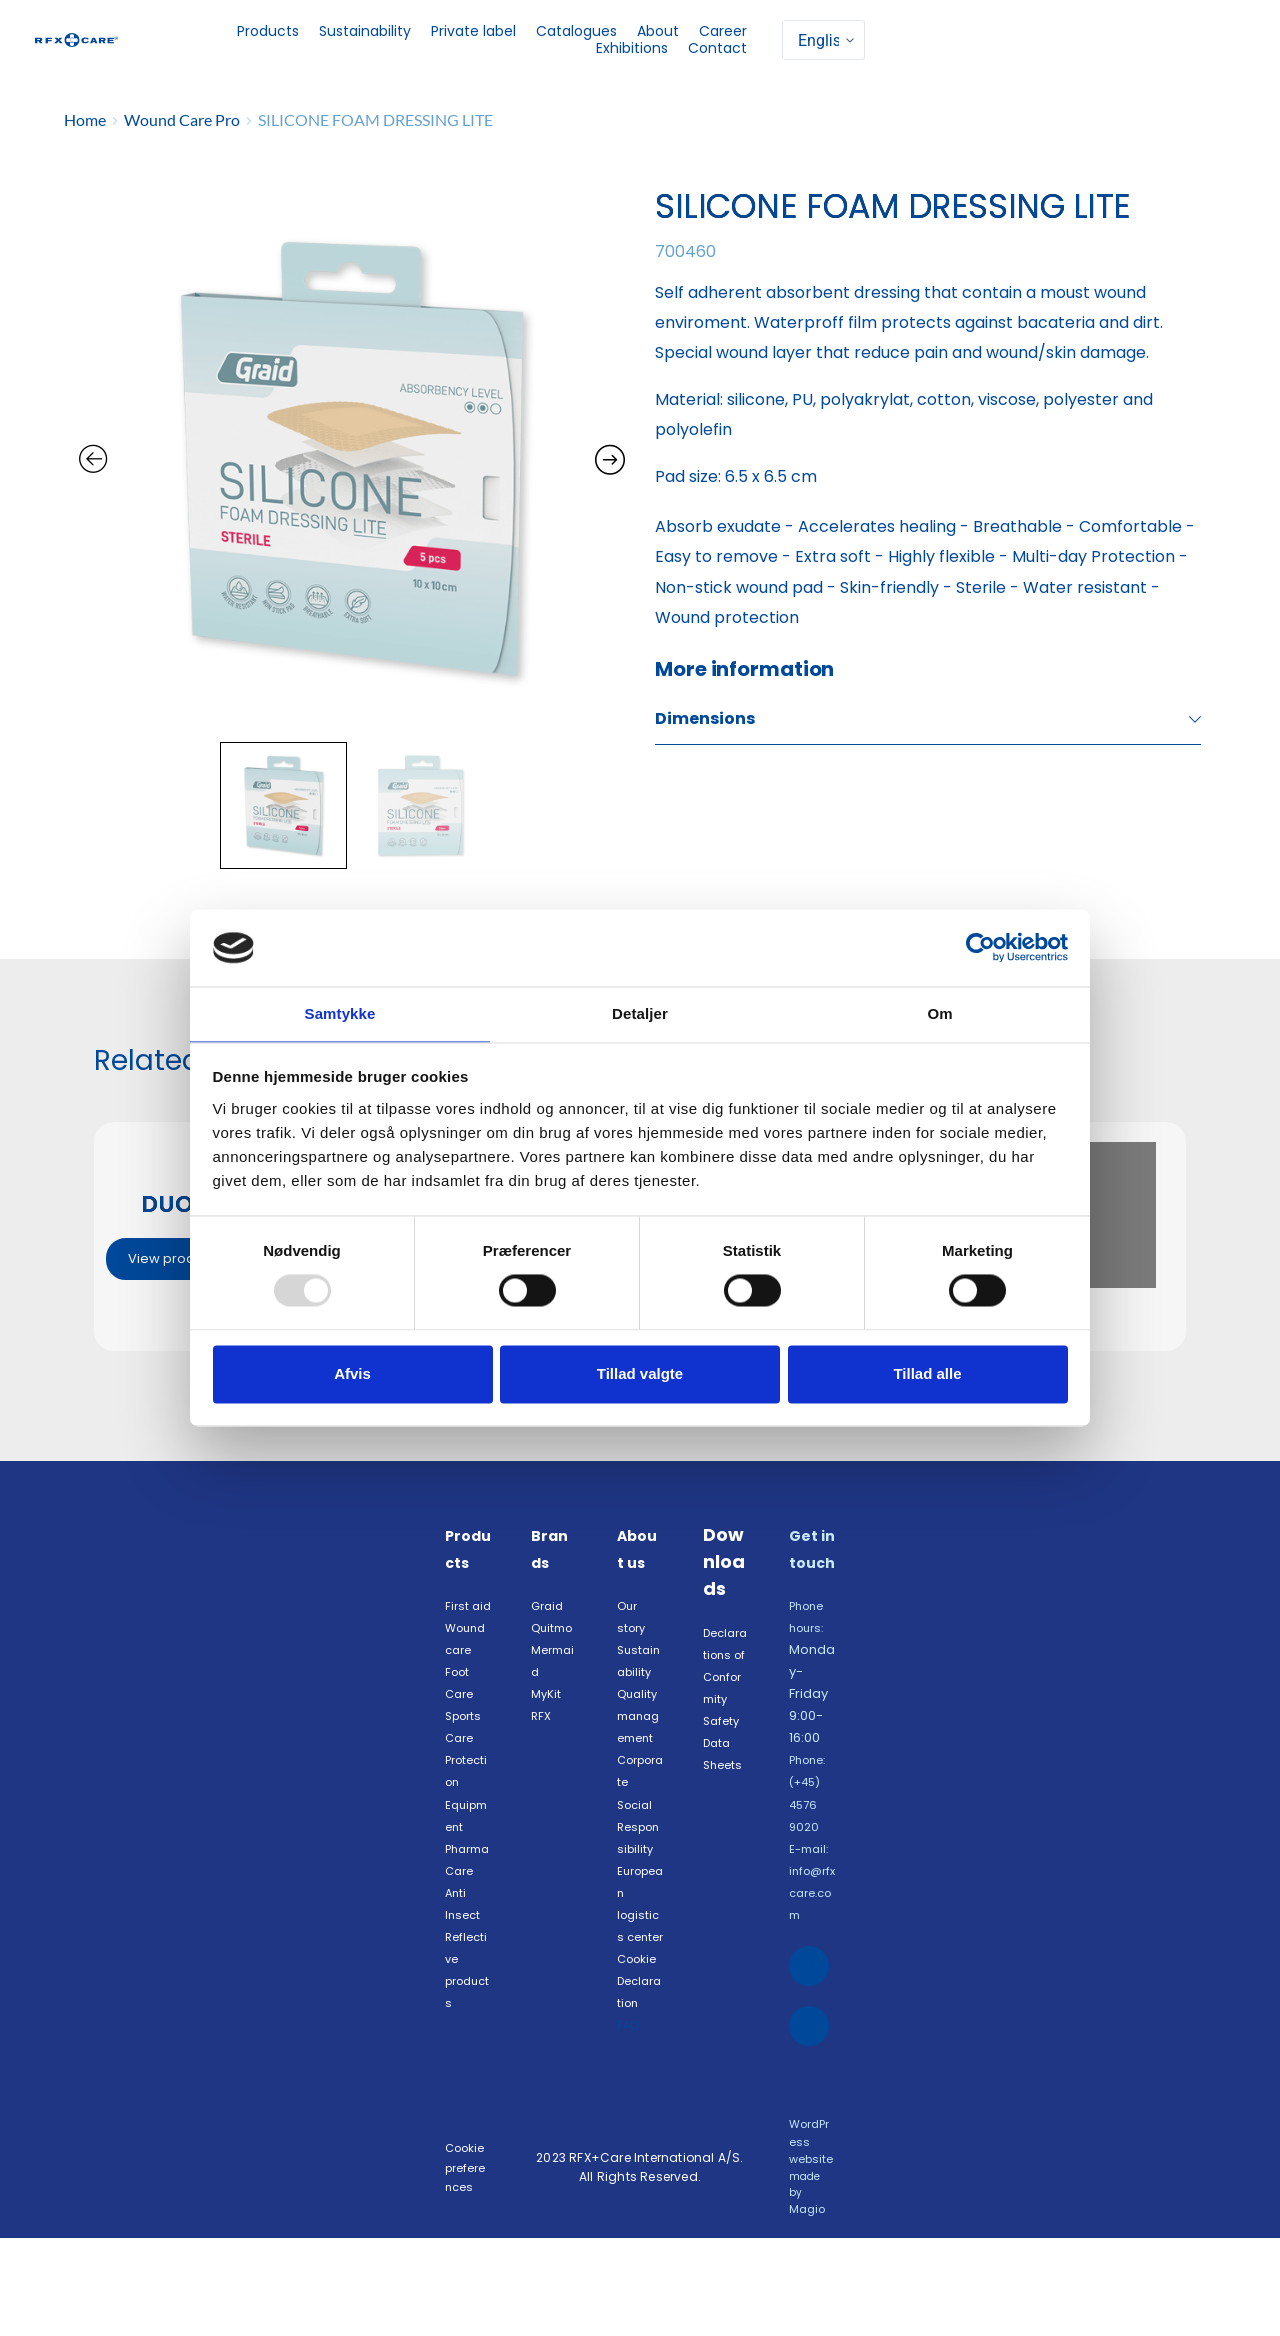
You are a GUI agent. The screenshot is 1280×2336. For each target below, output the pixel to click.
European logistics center (640, 1983)
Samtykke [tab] (340, 1012)
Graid (549, 1630)
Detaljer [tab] (640, 1012)
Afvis (352, 1374)
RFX (543, 1763)
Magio (806, 2307)
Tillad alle (927, 1374)
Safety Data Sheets (727, 1789)
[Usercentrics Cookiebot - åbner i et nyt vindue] (980, 947)
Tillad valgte (640, 1374)
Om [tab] (939, 1012)
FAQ (631, 2138)
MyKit (547, 1740)
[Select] (823, 40)
